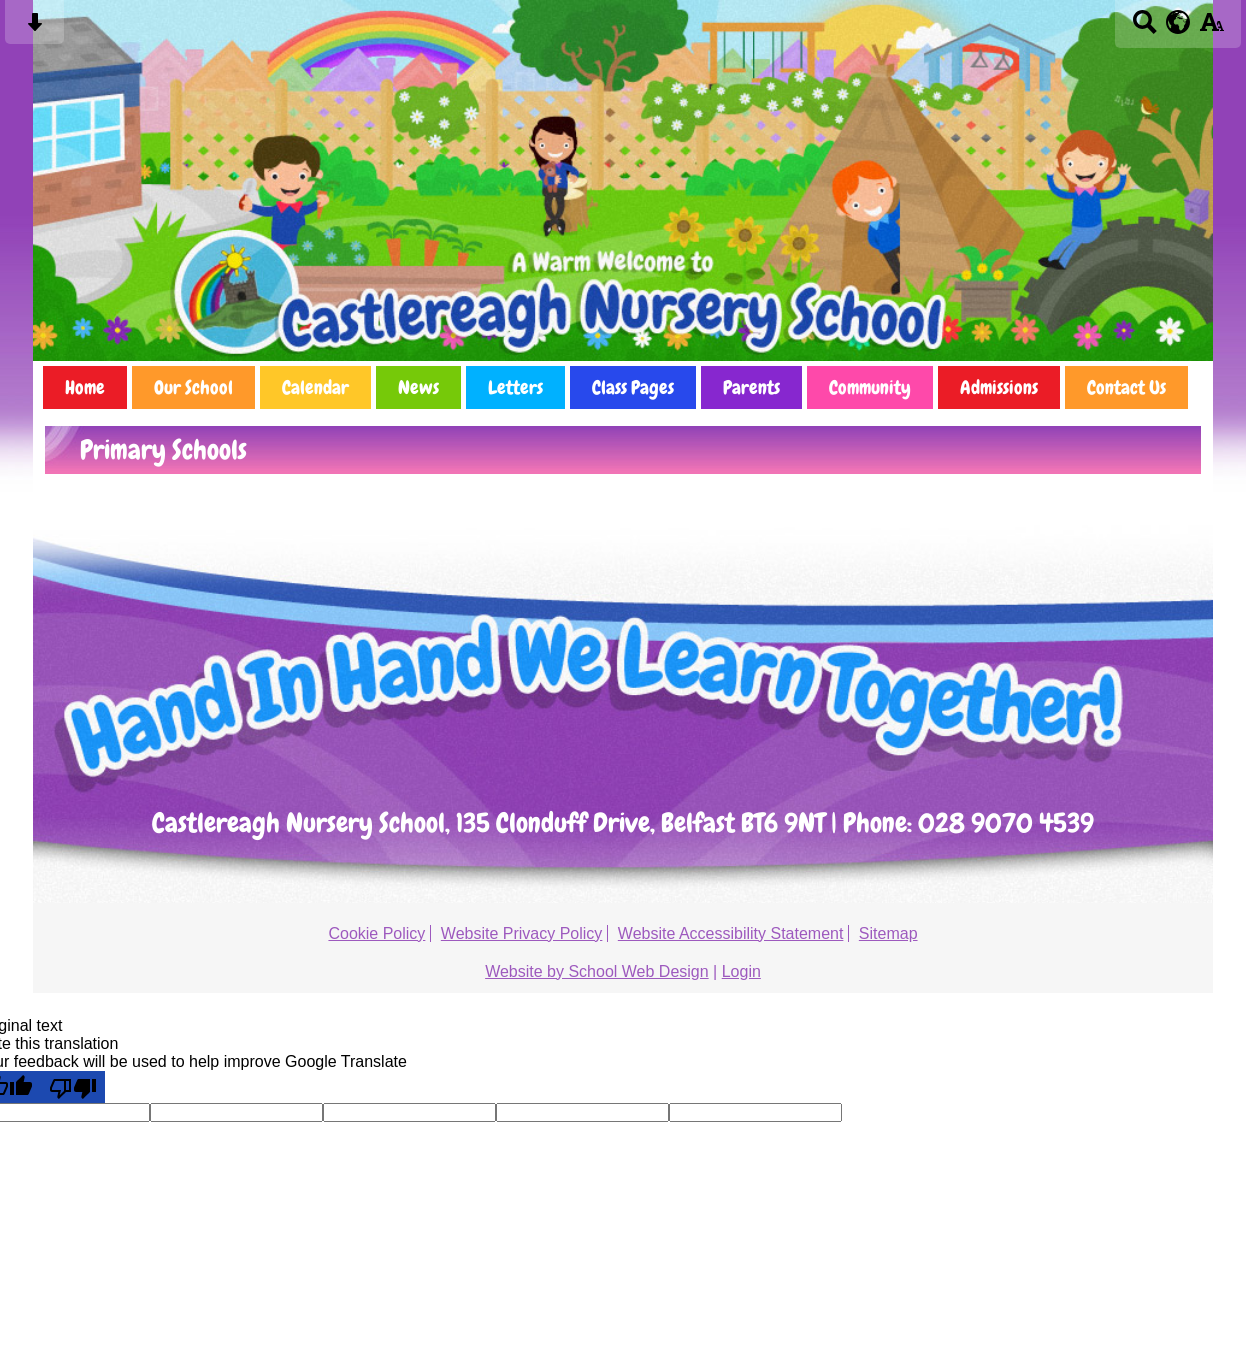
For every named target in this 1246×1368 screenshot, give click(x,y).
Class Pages (633, 387)
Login (741, 971)
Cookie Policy (376, 933)
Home (85, 387)
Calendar (315, 387)
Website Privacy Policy (522, 933)
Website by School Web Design (597, 971)
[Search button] (1144, 28)
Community (870, 387)
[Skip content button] (34, 28)
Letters (515, 387)
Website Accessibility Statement (731, 933)
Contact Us (1126, 387)
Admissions (999, 387)
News (418, 387)
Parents (751, 387)
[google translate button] (1178, 22)
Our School (193, 387)
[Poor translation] (73, 1087)
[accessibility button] (1211, 28)
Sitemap (888, 933)
